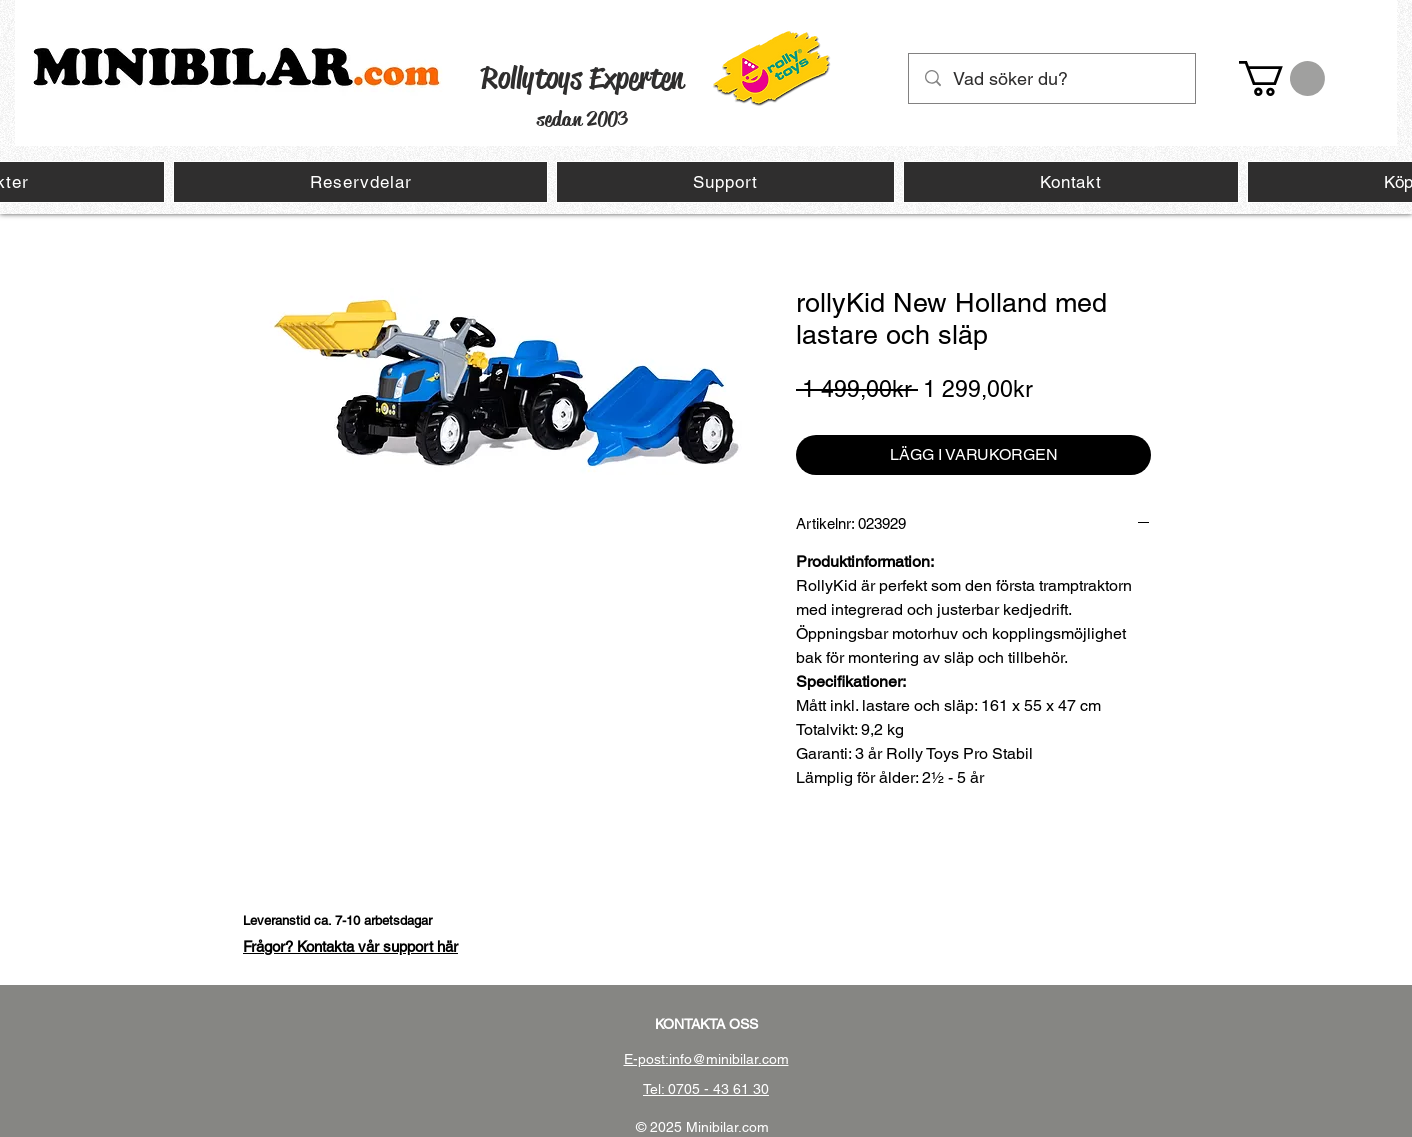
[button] (1282, 78)
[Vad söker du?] (1053, 78)
